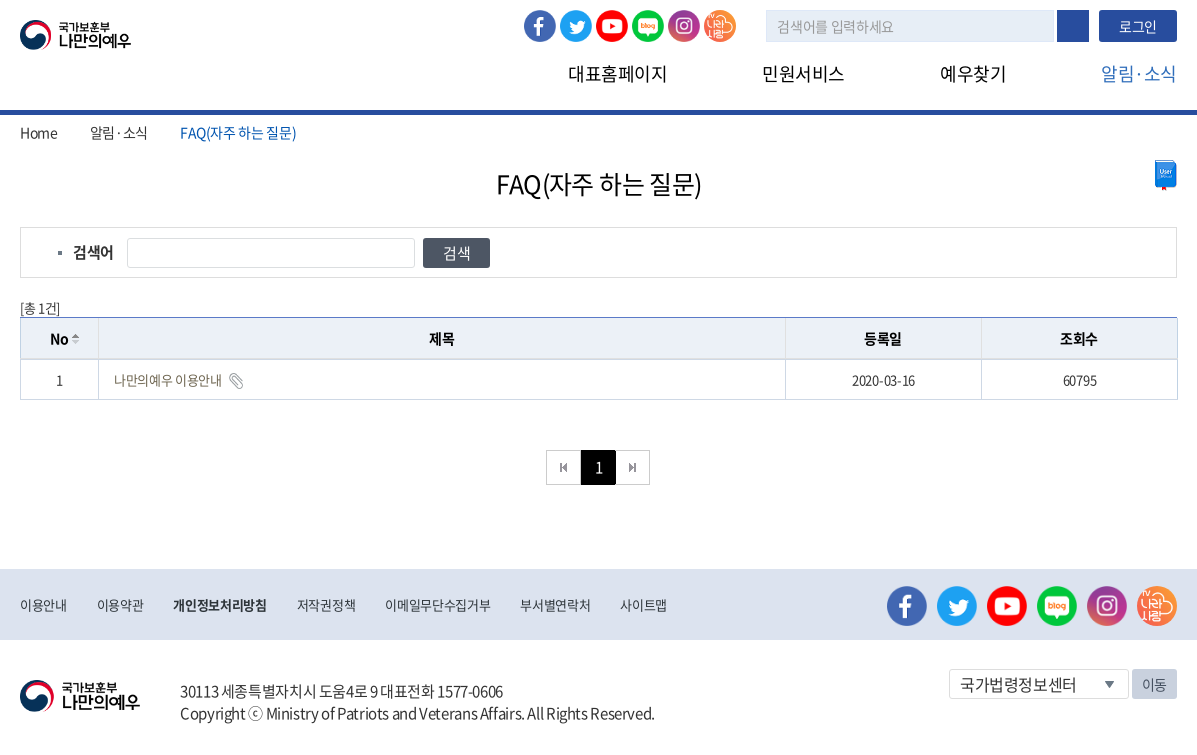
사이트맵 (643, 604)
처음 (563, 467)
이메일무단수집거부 (437, 604)
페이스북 (540, 26)
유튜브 (612, 26)
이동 (1154, 684)
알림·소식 (1139, 73)
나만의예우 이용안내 (168, 379)
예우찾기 (973, 73)
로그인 (1138, 26)
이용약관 (120, 604)
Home (39, 132)
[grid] (599, 379)
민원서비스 (803, 73)
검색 (1073, 26)
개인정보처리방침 (219, 604)
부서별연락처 (555, 604)
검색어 (93, 252)
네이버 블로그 (648, 26)
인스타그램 (684, 26)
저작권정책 (326, 604)
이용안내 (43, 604)
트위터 (576, 26)
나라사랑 (720, 26)
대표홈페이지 (617, 73)
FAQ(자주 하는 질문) (238, 132)
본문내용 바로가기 (0, 0)
